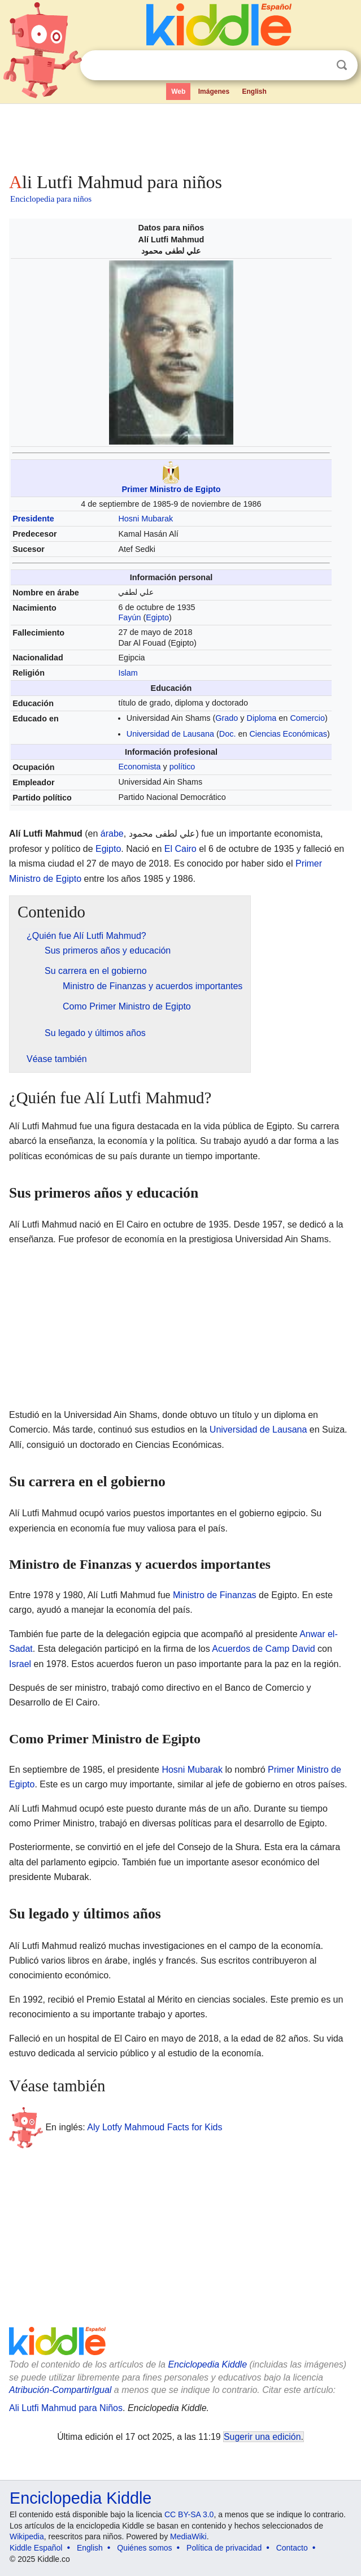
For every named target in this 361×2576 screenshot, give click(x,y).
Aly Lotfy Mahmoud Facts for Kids (154, 2127)
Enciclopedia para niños (51, 198)
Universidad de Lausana (170, 733)
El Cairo (180, 849)
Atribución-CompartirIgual (60, 2390)
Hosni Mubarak (145, 518)
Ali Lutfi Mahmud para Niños (66, 2408)
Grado (226, 718)
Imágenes (213, 91)
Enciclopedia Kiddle (207, 2364)
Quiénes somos (144, 2547)
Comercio (307, 718)
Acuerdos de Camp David (263, 1648)
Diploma (262, 718)
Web (178, 91)
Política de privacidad (224, 2547)
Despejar (318, 65)
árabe (112, 833)
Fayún (129, 617)
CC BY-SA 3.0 (189, 2514)
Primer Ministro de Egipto (170, 489)
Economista (139, 766)
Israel (20, 1664)
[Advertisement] (180, 136)
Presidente (33, 518)
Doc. (227, 733)
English (254, 91)
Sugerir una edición (262, 2437)
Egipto (157, 617)
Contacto (292, 2547)
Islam (127, 672)
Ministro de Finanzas (214, 1595)
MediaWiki (188, 2536)
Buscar (341, 65)
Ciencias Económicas (288, 733)
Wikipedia (27, 2536)
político (182, 766)
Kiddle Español (36, 2547)
